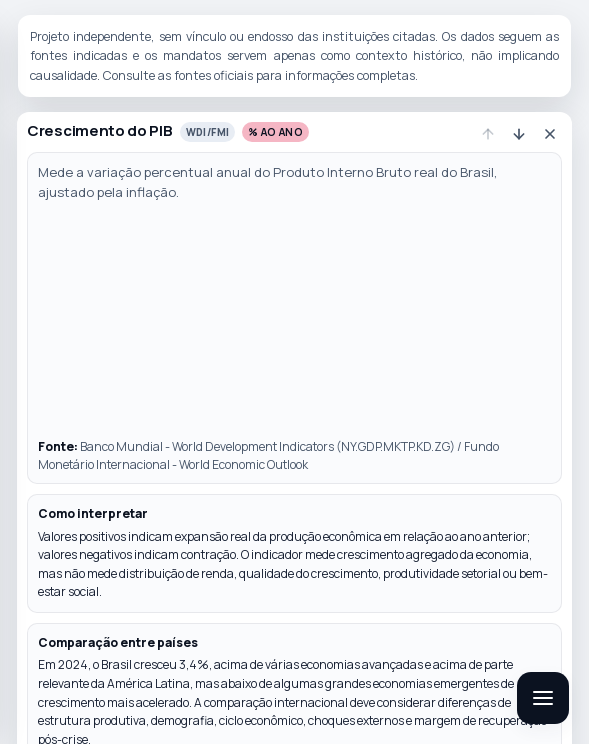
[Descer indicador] (519, 134)
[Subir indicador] (488, 134)
